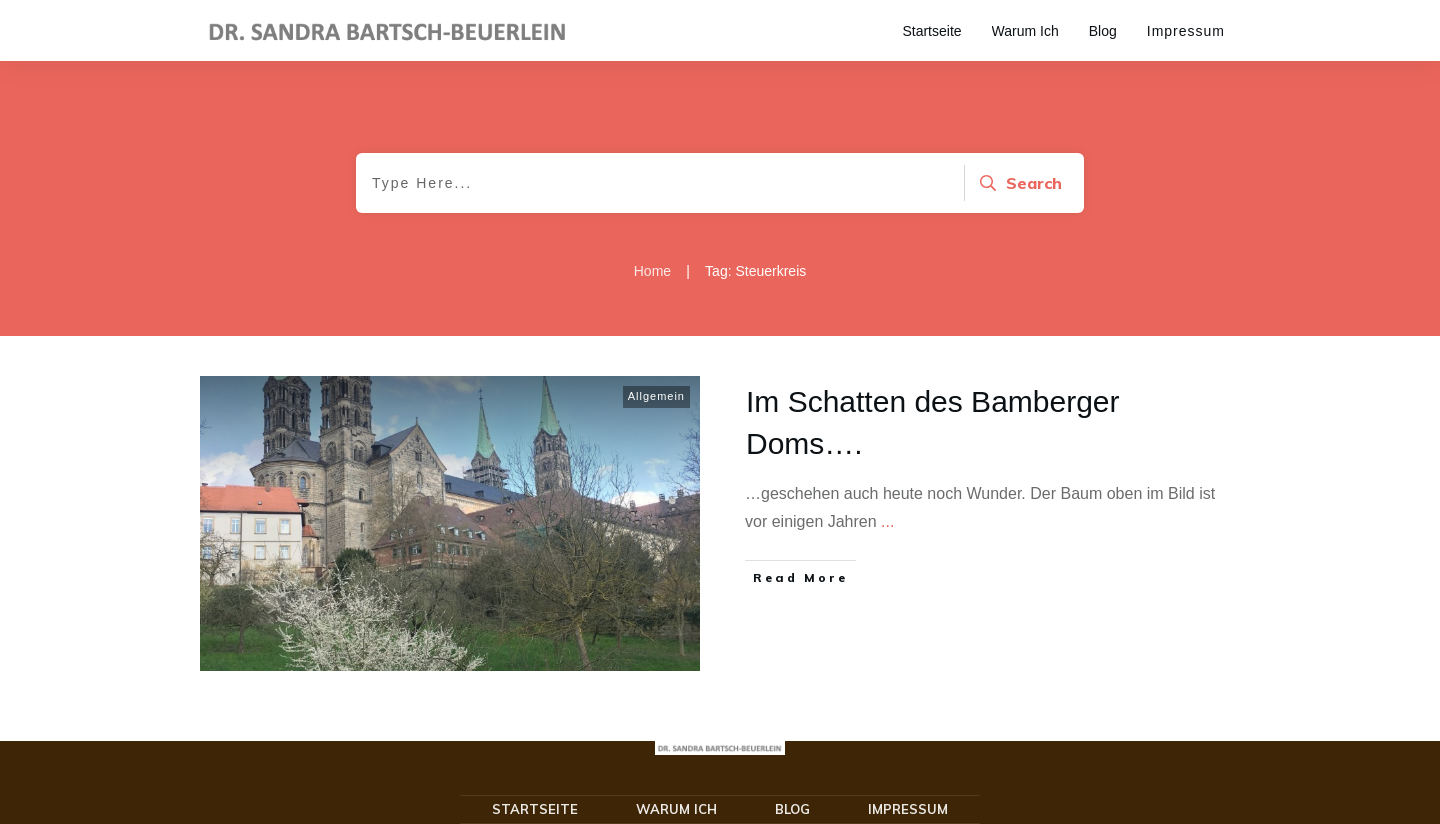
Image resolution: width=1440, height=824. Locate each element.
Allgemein (656, 396)
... (887, 521)
